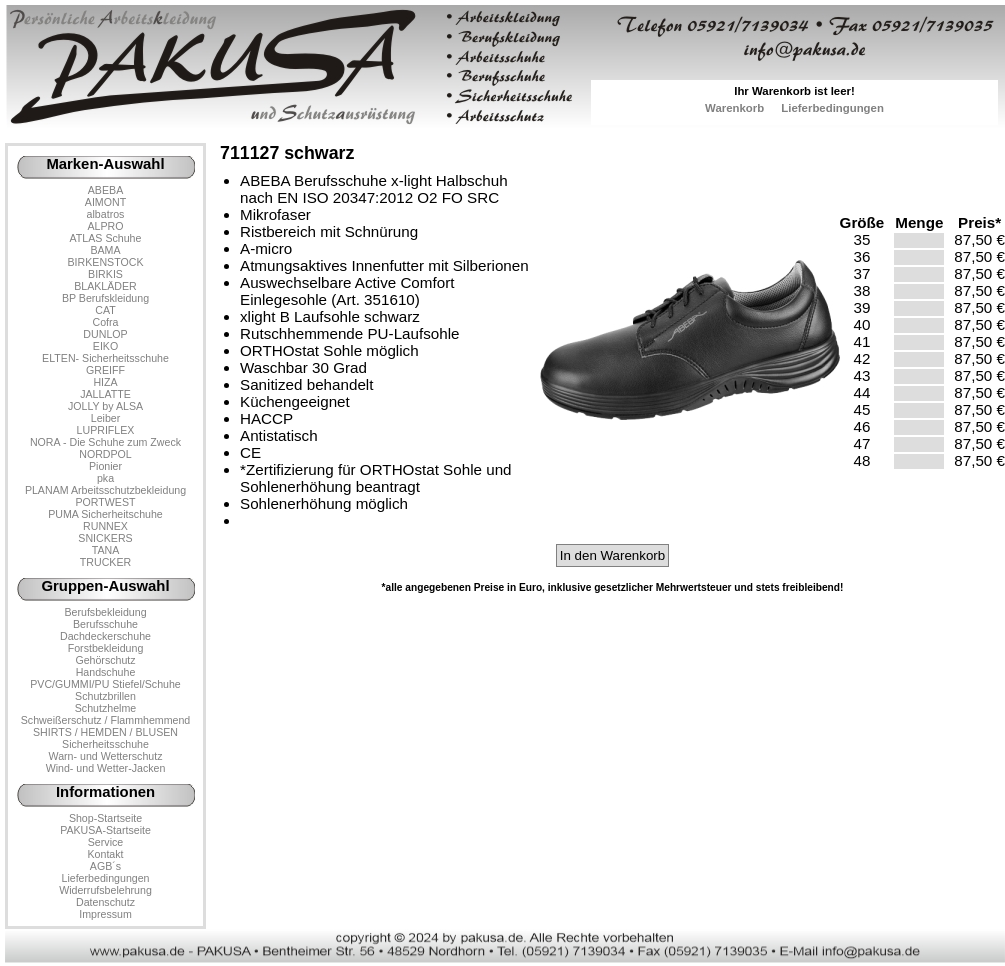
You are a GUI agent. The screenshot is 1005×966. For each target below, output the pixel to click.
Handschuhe (106, 672)
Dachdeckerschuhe (105, 636)
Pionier (105, 466)
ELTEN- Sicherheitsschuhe (105, 358)
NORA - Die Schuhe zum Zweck (105, 442)
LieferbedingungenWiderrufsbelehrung (105, 884)
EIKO (105, 346)
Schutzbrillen (105, 696)
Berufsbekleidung (105, 612)
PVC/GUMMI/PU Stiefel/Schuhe (105, 684)
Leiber (106, 418)
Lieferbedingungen (832, 108)
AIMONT (105, 202)
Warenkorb (734, 108)
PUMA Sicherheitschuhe (105, 514)
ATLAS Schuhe (106, 238)
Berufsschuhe (105, 624)
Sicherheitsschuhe (105, 744)
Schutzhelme (105, 708)
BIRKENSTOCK (106, 262)
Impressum (105, 914)
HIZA (105, 382)
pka (105, 478)
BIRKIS (105, 274)
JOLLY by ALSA (105, 406)
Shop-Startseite (105, 818)
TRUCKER (105, 562)
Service (105, 842)
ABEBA (105, 190)
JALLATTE (105, 394)
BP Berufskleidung (105, 298)
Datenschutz (105, 902)
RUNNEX (105, 526)
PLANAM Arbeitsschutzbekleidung (105, 490)
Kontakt (105, 854)
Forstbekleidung (106, 648)
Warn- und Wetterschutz (106, 756)
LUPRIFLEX (106, 430)
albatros (106, 214)
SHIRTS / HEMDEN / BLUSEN (105, 732)
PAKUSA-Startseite (105, 830)
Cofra (106, 322)
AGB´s (105, 866)
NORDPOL (105, 454)
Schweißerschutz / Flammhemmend (105, 720)
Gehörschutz (105, 660)
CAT (105, 310)
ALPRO (105, 226)
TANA (106, 550)
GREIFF (105, 370)
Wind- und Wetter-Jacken (106, 768)
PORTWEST (105, 502)
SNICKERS (105, 538)
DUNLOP (105, 334)
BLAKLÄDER (105, 286)
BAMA (105, 250)
